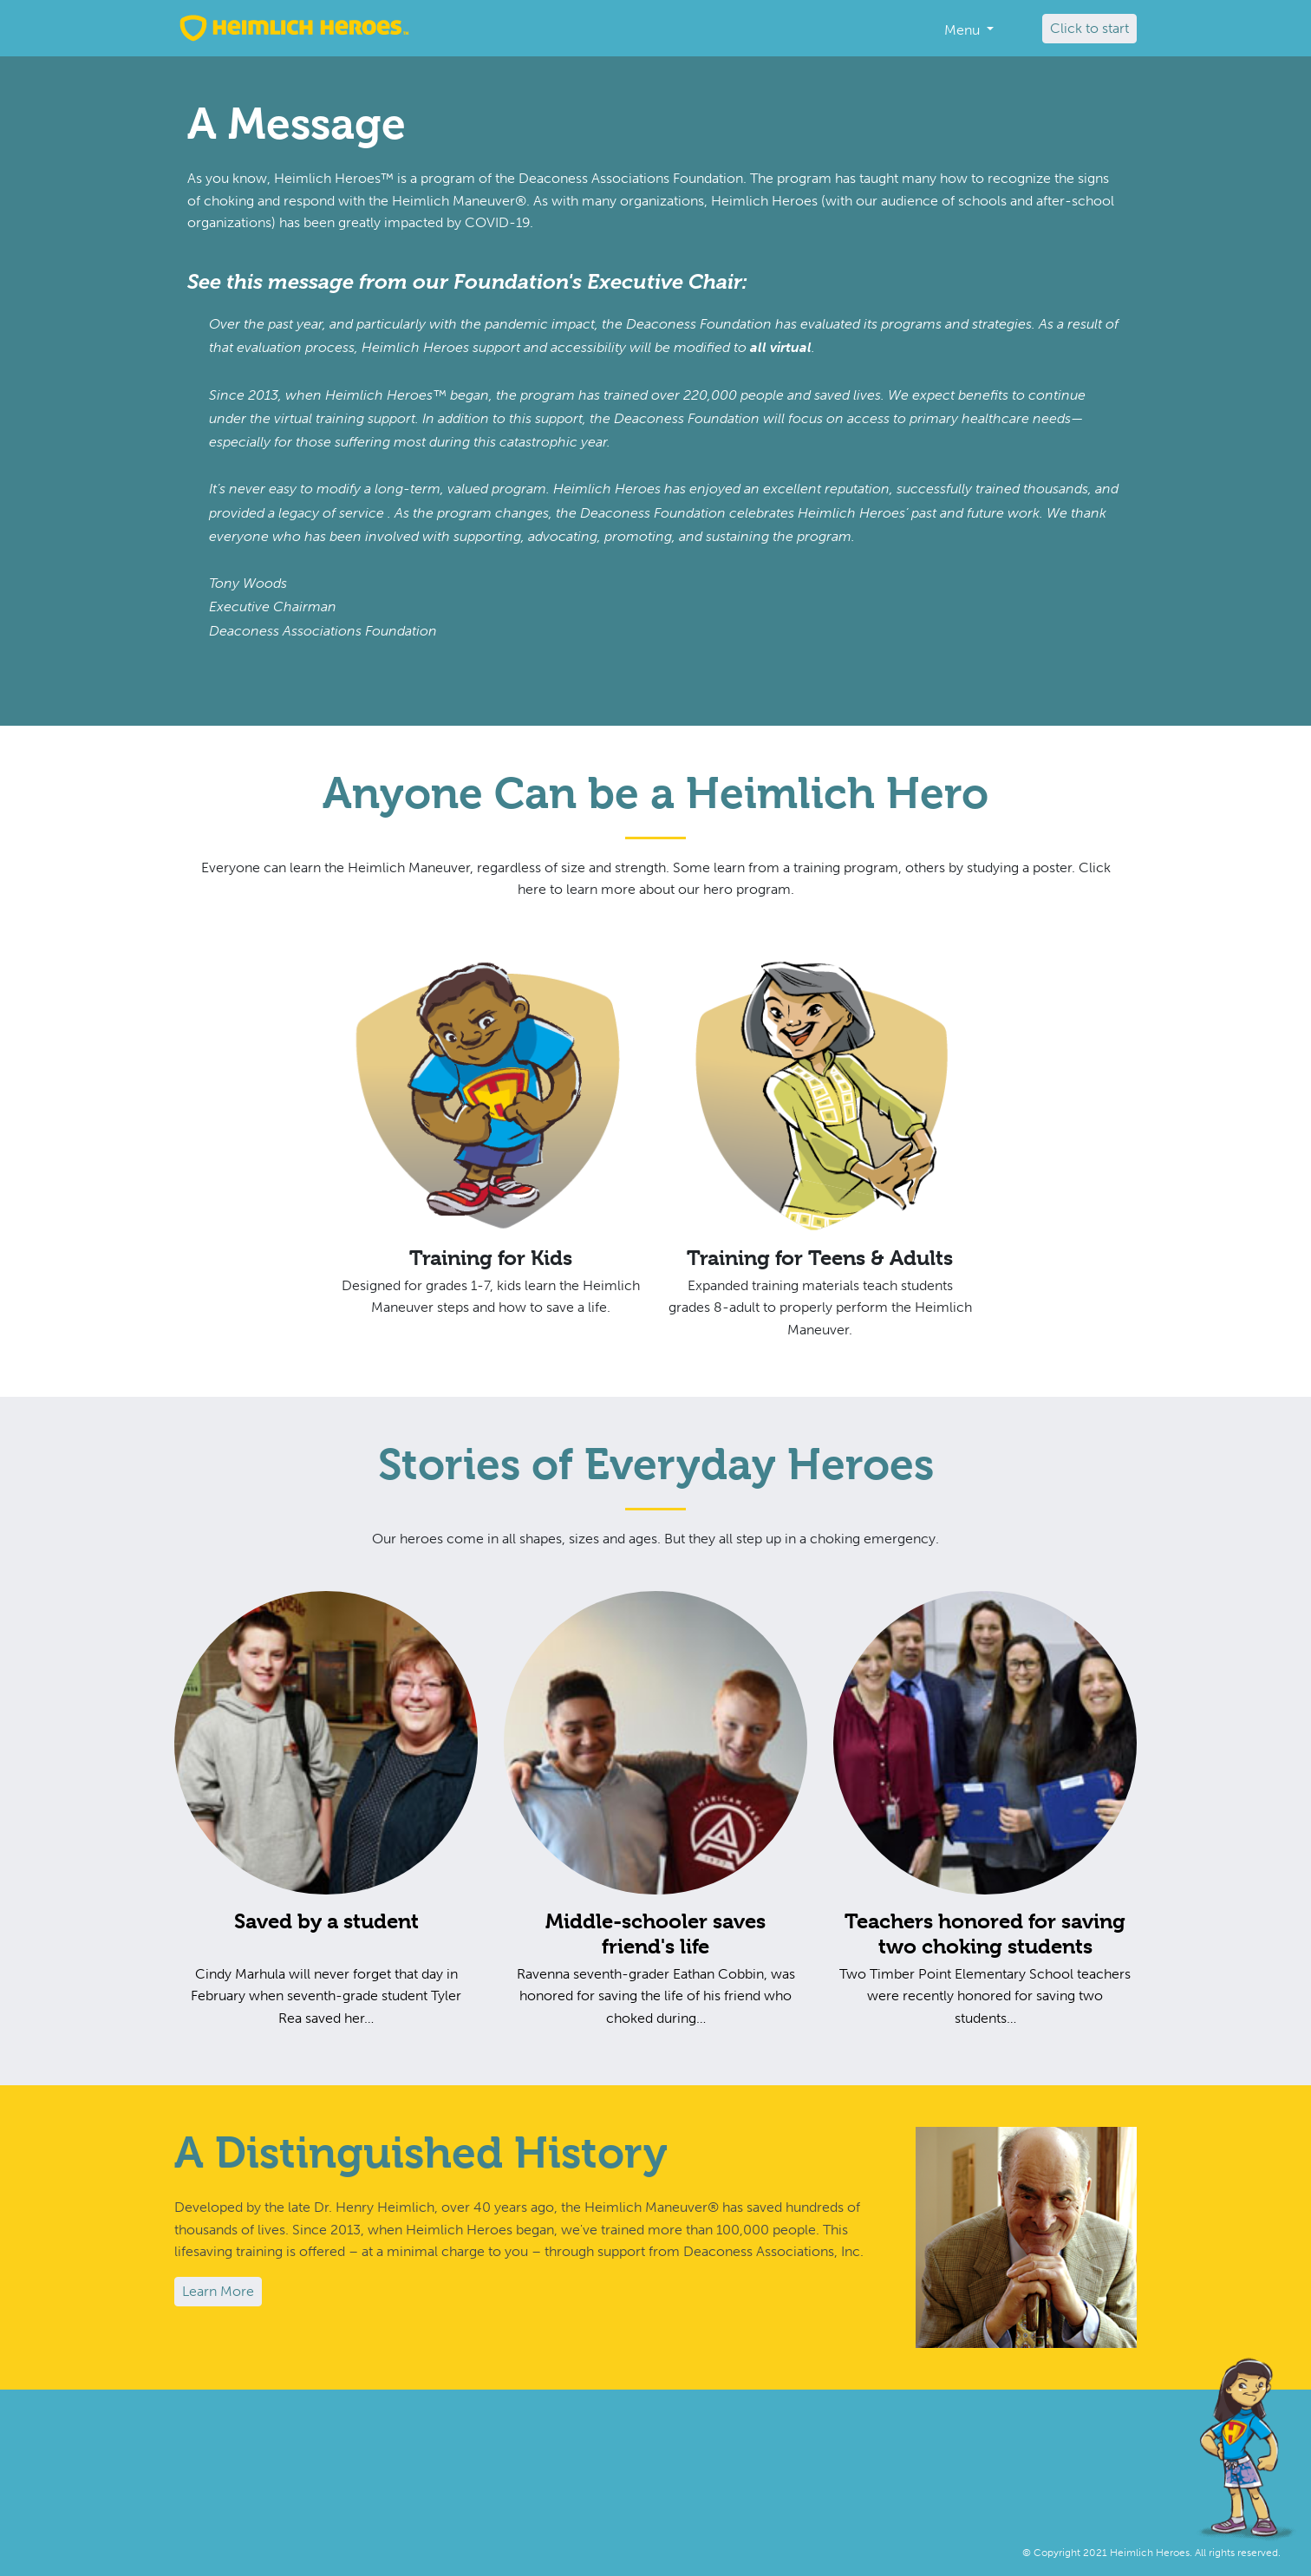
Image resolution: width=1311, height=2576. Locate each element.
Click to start (1089, 28)
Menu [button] (963, 30)
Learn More (218, 2291)
